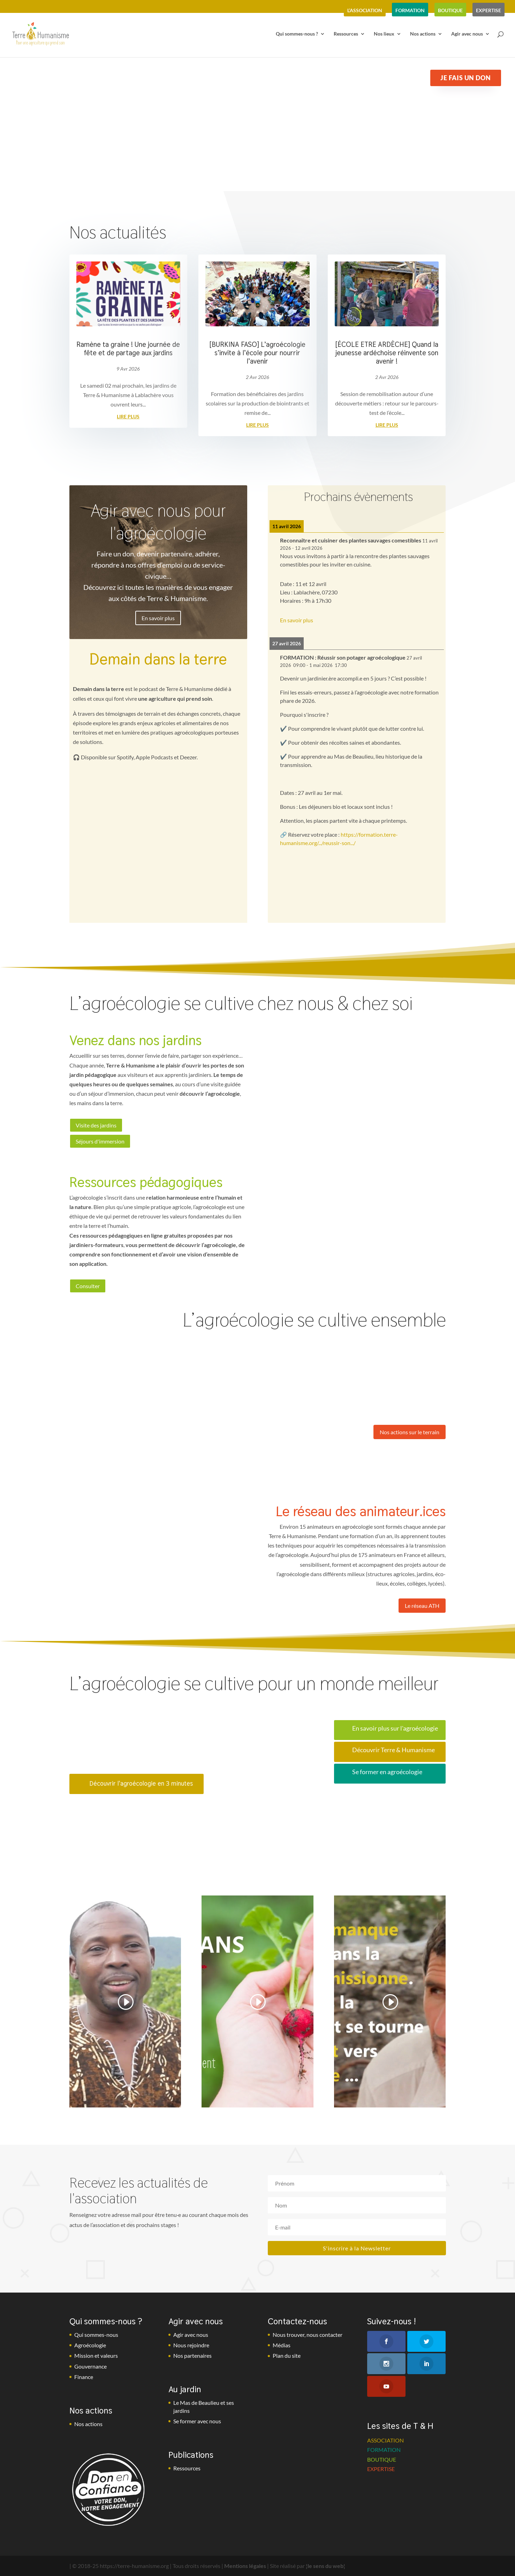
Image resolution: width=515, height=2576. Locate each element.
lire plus (128, 416)
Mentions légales (245, 2565)
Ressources (346, 34)
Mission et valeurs (96, 2355)
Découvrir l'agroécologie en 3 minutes (141, 1783)
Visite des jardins (96, 1125)
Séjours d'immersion (100, 1141)
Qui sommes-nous (96, 2334)
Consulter (88, 1286)
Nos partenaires (192, 2355)
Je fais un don (465, 78)
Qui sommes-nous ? (297, 34)
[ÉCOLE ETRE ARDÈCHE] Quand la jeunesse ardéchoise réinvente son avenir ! (386, 353)
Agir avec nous (467, 34)
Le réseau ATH (422, 1605)
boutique (450, 10)
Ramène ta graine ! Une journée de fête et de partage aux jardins (128, 348)
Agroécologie (90, 2345)
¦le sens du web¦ (325, 2565)
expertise (488, 10)
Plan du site (287, 2355)
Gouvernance (90, 2366)
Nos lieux (384, 34)
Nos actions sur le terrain (409, 1432)
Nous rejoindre (191, 2345)
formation (410, 10)
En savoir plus (158, 618)
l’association (364, 10)
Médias (281, 2345)
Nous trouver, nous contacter (307, 2334)
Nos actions (423, 34)
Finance (83, 2376)
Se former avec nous (197, 2421)
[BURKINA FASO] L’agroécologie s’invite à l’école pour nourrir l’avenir (257, 353)
